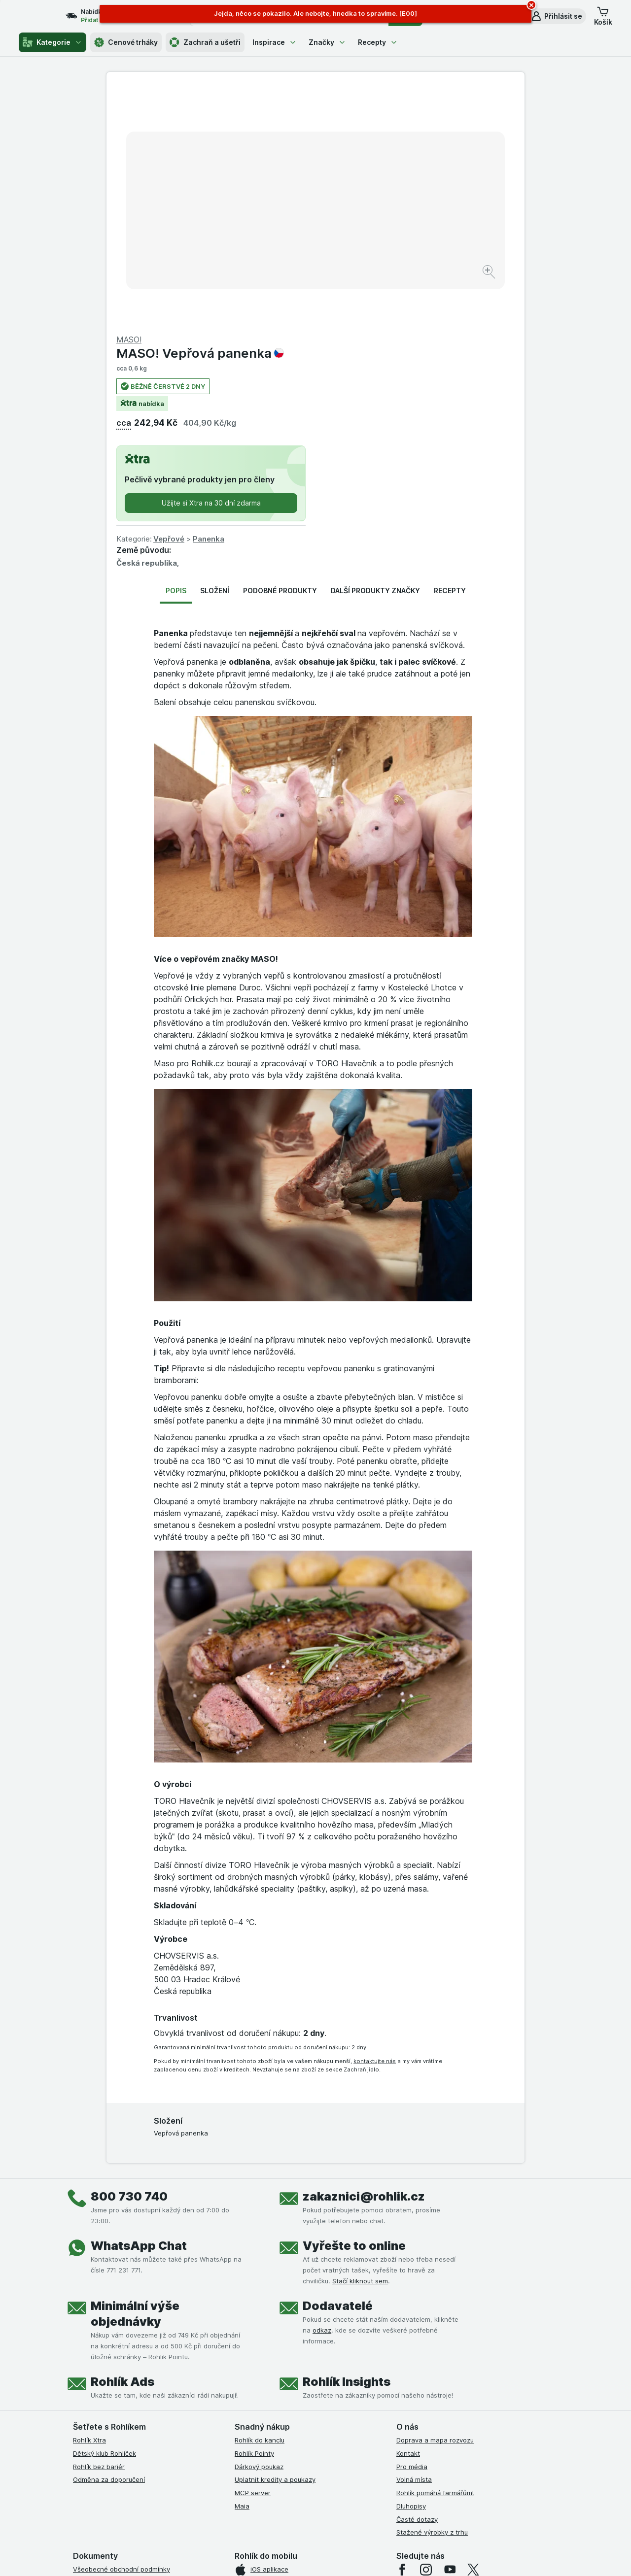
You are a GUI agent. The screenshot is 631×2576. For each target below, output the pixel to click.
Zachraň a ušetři (205, 42)
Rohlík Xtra (89, 2203)
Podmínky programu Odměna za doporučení (140, 2437)
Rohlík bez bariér (99, 2230)
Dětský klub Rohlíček (104, 2216)
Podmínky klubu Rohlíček (110, 2371)
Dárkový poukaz (259, 2230)
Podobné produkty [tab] (280, 353)
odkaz (322, 2093)
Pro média (411, 2230)
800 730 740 (129, 1959)
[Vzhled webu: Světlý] (316, 2556)
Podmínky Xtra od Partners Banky (124, 2359)
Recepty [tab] (450, 353)
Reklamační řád (96, 2424)
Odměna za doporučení (109, 2242)
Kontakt (408, 2216)
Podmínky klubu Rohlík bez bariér (123, 2385)
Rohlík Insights (346, 2144)
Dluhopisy (411, 2269)
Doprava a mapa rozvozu (435, 2203)
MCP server (253, 2256)
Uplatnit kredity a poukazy (275, 2242)
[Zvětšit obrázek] (281, 242)
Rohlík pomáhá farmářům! (435, 2256)
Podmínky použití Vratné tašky (120, 2411)
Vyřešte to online (354, 2008)
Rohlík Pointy (254, 2216)
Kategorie (52, 42)
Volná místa (414, 2242)
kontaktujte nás (374, 1824)
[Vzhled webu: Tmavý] (362, 2556)
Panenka (417, 301)
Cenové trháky (126, 42)
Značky (327, 42)
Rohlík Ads (122, 2144)
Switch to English (331, 2515)
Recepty (378, 42)
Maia (242, 2269)
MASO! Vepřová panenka (409, 116)
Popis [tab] (176, 353)
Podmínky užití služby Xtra (113, 2345)
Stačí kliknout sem (360, 2044)
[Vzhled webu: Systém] (270, 2556)
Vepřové (377, 301)
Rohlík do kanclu (259, 2203)
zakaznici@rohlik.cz (364, 1959)
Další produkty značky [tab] (375, 353)
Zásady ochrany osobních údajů (122, 2398)
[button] (556, 16)
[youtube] (450, 2333)
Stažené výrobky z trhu (432, 2295)
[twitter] (473, 2333)
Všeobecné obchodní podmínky (121, 2332)
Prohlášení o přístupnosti (111, 2451)
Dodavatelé (338, 2069)
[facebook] (402, 2333)
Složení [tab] (214, 353)
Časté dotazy (417, 2282)
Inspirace (274, 42)
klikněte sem (184, 2491)
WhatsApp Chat (139, 2008)
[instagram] (426, 2333)
